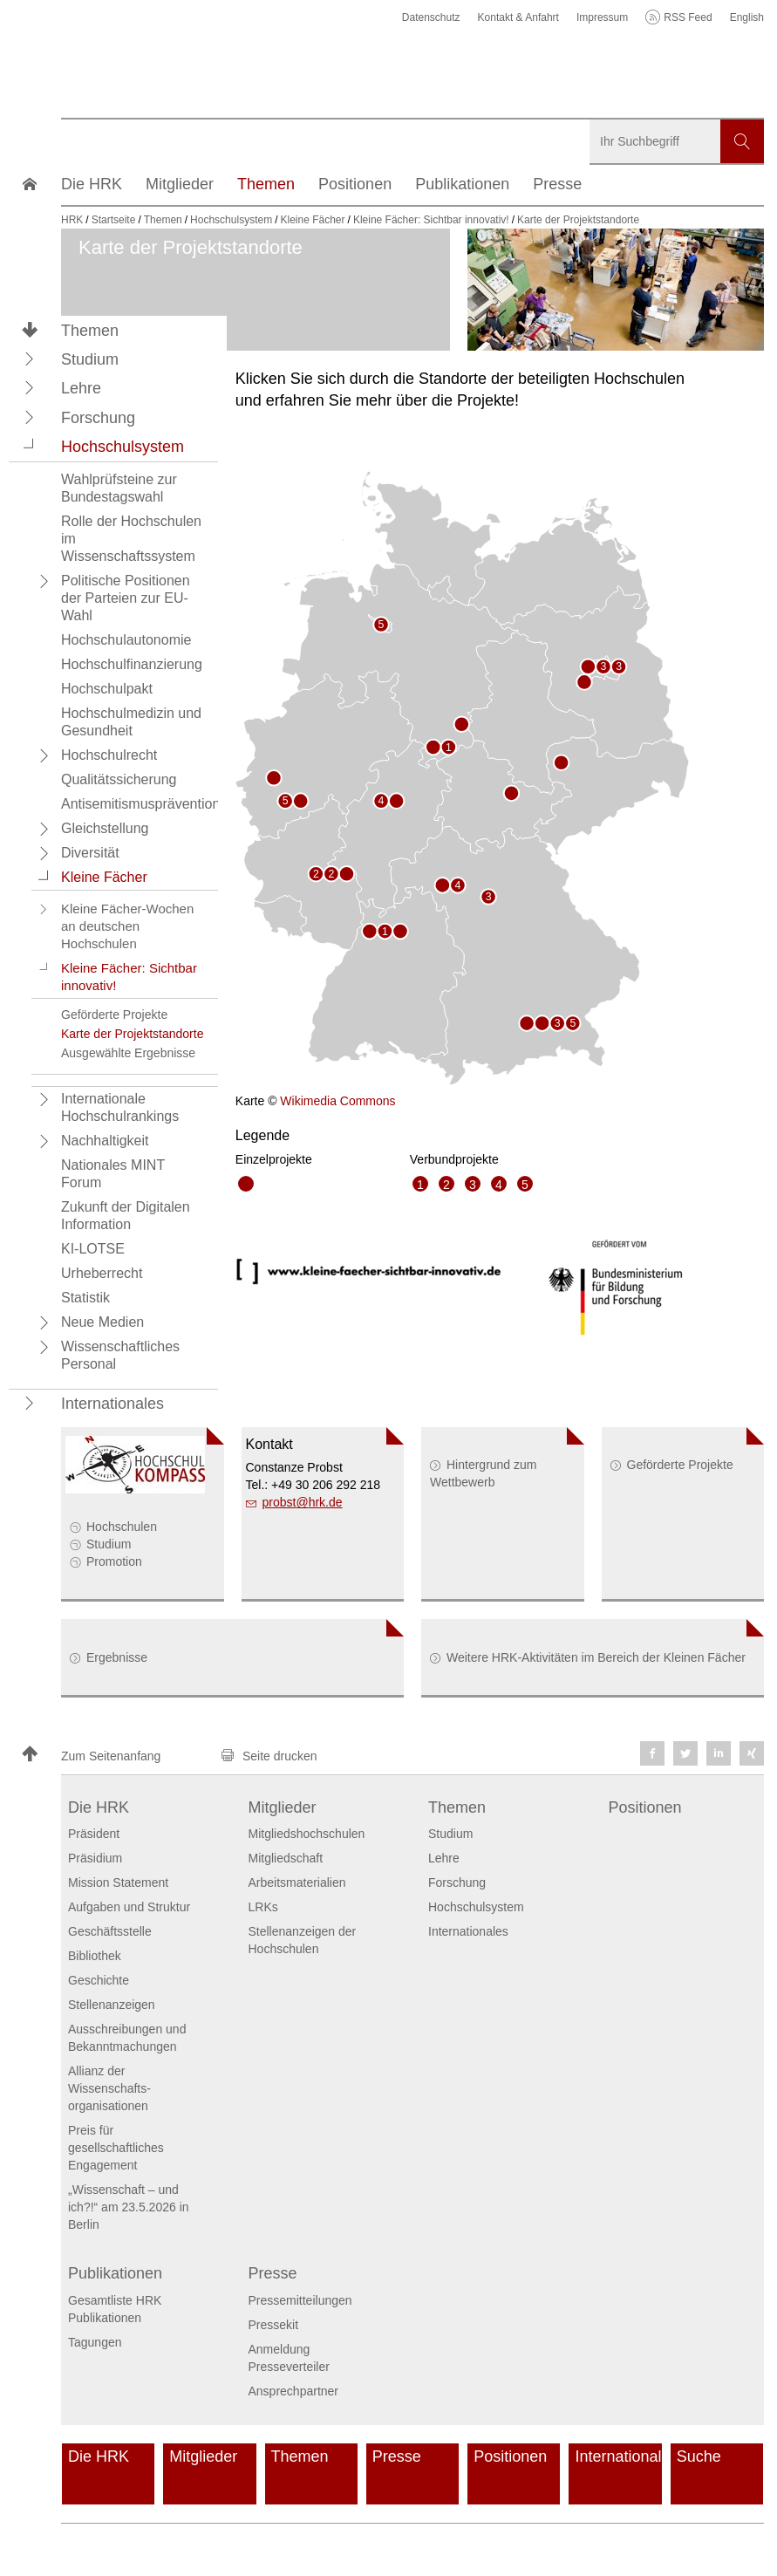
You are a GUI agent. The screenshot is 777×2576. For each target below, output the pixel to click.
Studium (108, 1544)
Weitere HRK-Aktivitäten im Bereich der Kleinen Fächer (596, 1657)
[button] (29, 358)
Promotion (114, 1561)
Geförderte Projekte (680, 1465)
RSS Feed (688, 17)
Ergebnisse (116, 1657)
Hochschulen (121, 1527)
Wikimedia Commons (337, 1101)
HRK (72, 220)
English (747, 17)
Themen (90, 330)
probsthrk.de (302, 1502)
